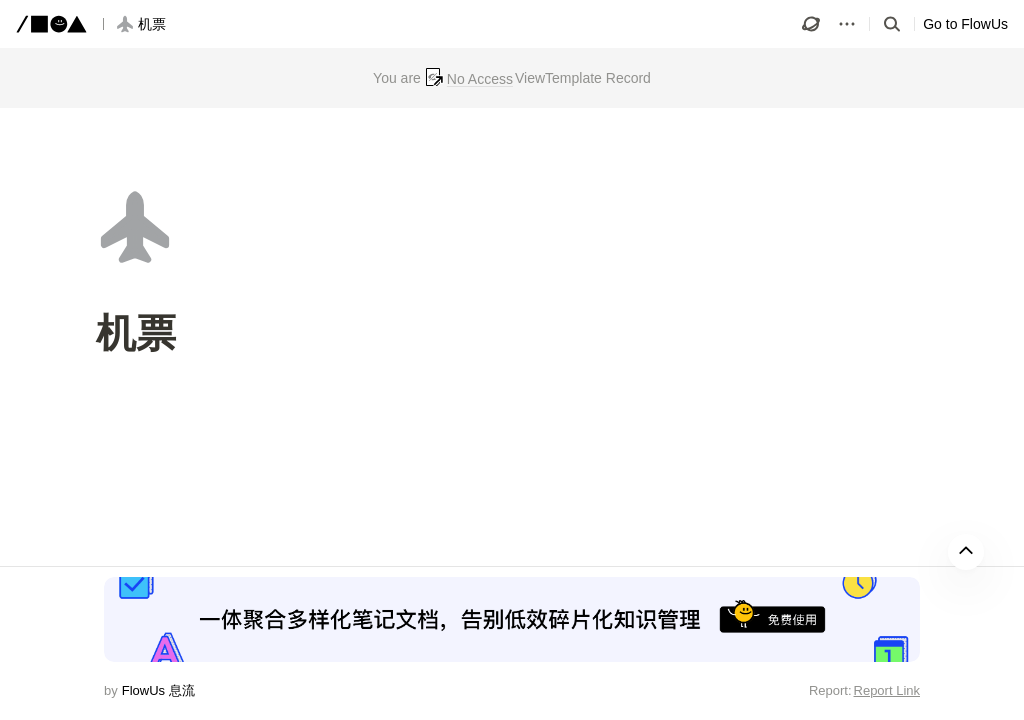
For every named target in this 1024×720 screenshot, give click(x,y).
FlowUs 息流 (158, 690)
